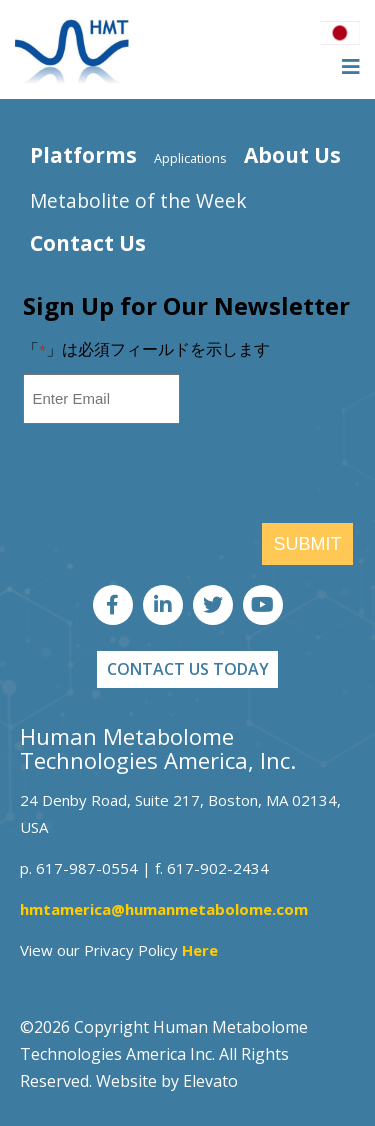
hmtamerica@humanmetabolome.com (164, 909)
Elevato (210, 1081)
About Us (292, 155)
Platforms (83, 155)
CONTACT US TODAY (188, 669)
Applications (190, 158)
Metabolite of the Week (138, 200)
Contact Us (88, 243)
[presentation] (175, 479)
